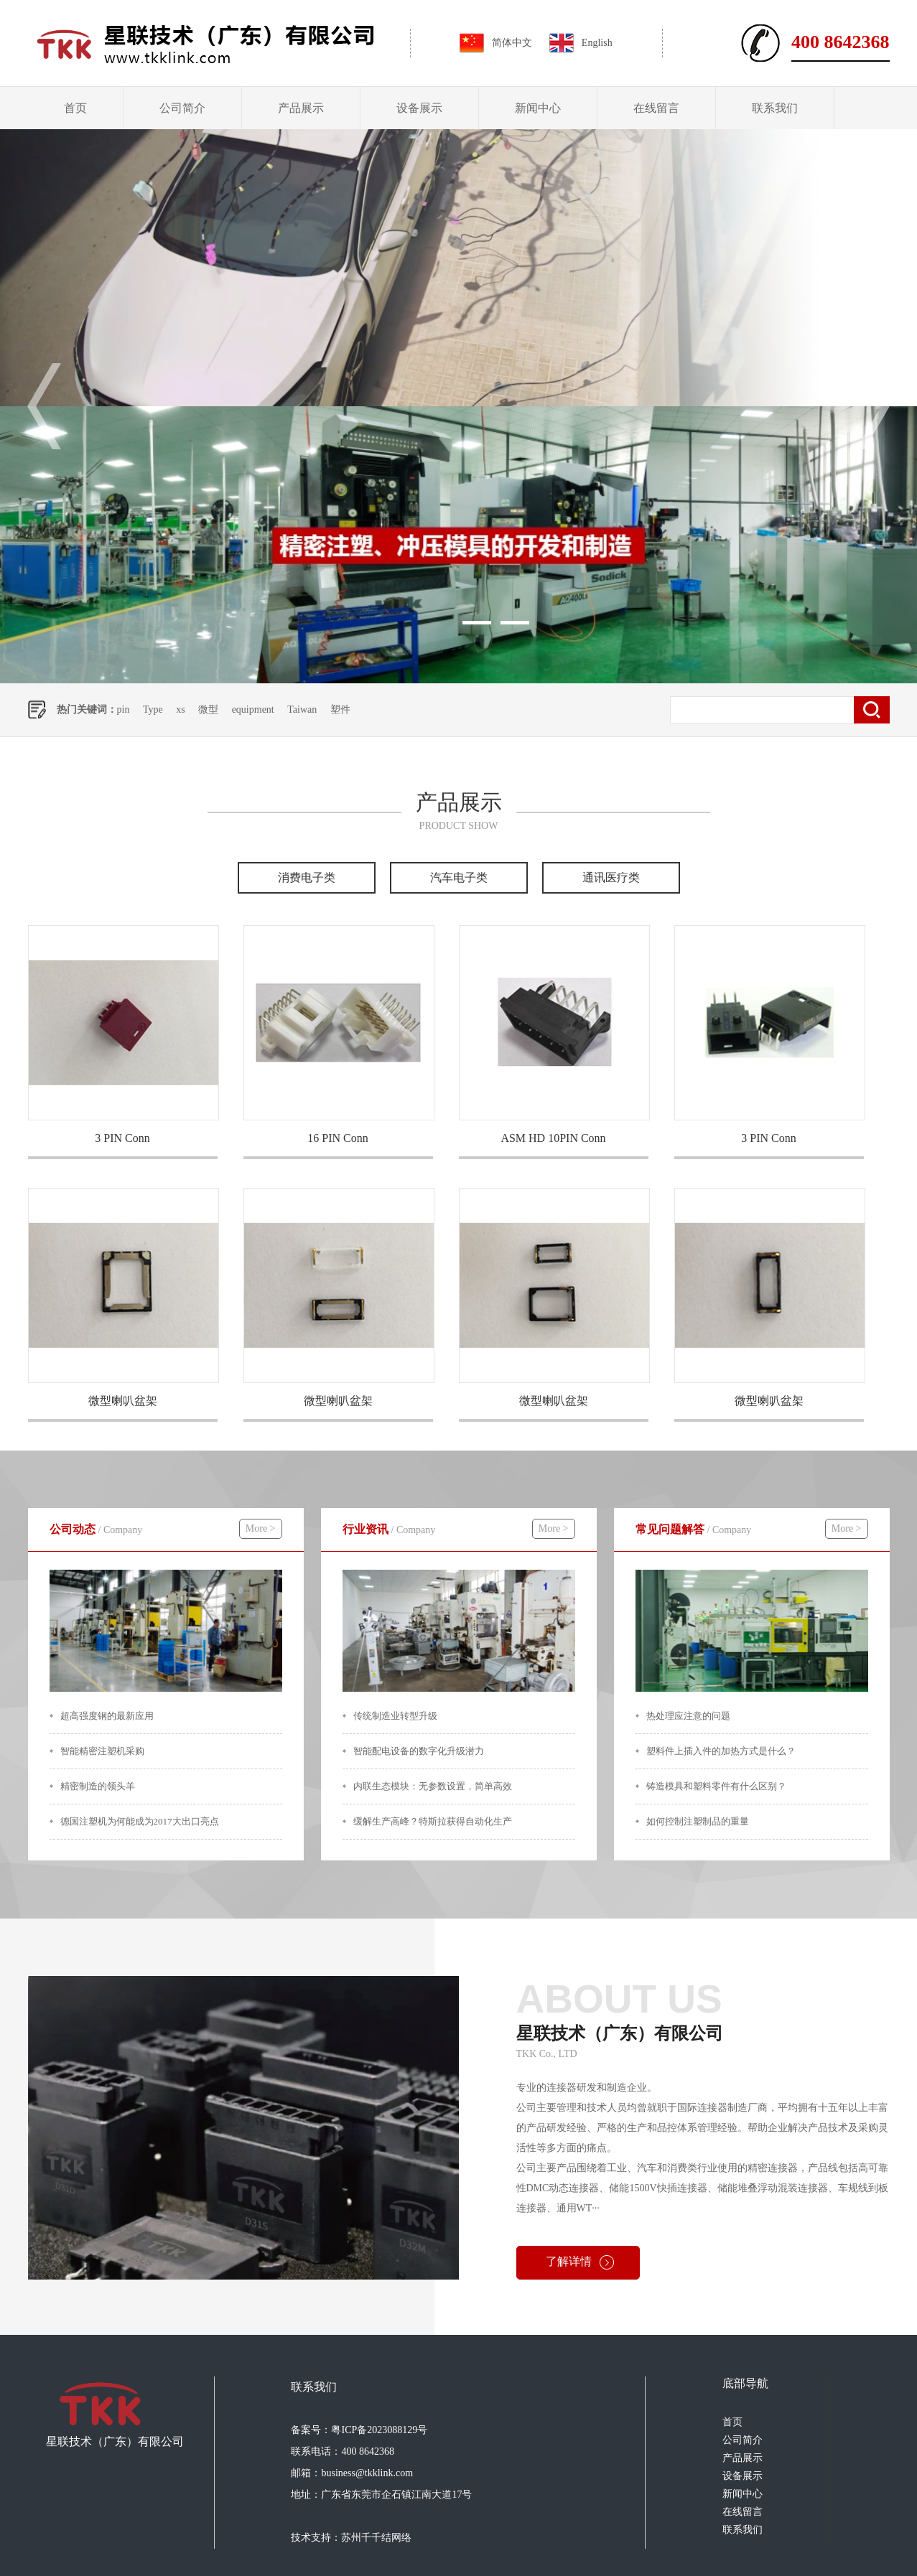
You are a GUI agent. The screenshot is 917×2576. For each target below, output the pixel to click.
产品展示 (301, 108)
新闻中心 (538, 108)
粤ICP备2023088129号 (379, 2430)
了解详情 (569, 2261)
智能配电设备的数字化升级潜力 (418, 1751)
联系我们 (775, 108)
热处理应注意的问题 (688, 1715)
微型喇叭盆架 (122, 1401)
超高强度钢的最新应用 (107, 1715)
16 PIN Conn (337, 1138)
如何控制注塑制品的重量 (697, 1821)
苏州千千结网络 (376, 2537)
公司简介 (182, 108)
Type (153, 709)
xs (180, 709)
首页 (75, 108)
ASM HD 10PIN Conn (553, 1138)
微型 (208, 709)
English (597, 42)
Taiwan (302, 709)
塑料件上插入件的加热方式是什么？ (721, 1751)
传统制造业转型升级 (395, 1715)
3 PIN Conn (122, 1138)
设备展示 (419, 108)
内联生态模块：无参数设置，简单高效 (432, 1786)
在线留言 (656, 108)
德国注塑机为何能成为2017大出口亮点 (139, 1821)
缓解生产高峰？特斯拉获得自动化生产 (432, 1821)
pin (123, 709)
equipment (253, 709)
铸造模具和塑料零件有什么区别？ (716, 1786)
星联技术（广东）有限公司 (703, 2009)
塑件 (340, 709)
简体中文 (512, 42)
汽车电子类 (459, 877)
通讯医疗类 (611, 877)
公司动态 (96, 1529)
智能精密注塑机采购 (102, 1751)
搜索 (872, 709)
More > (261, 1528)
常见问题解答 (694, 1529)
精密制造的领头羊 (97, 1786)
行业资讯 (389, 1529)
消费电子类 (306, 877)
